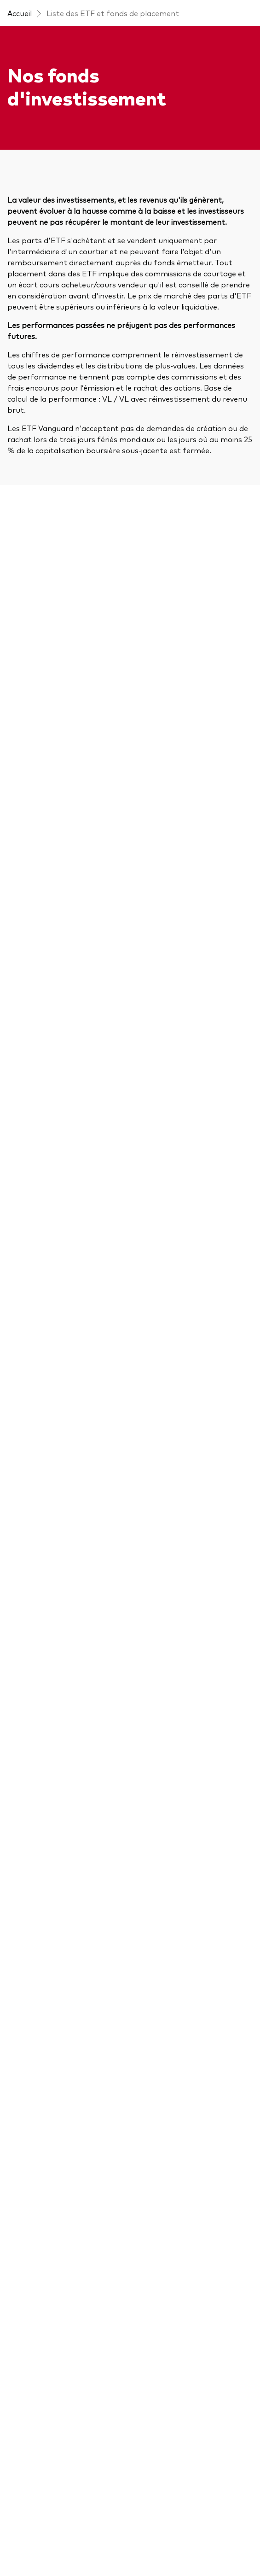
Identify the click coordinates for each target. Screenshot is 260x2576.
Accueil (19, 13)
